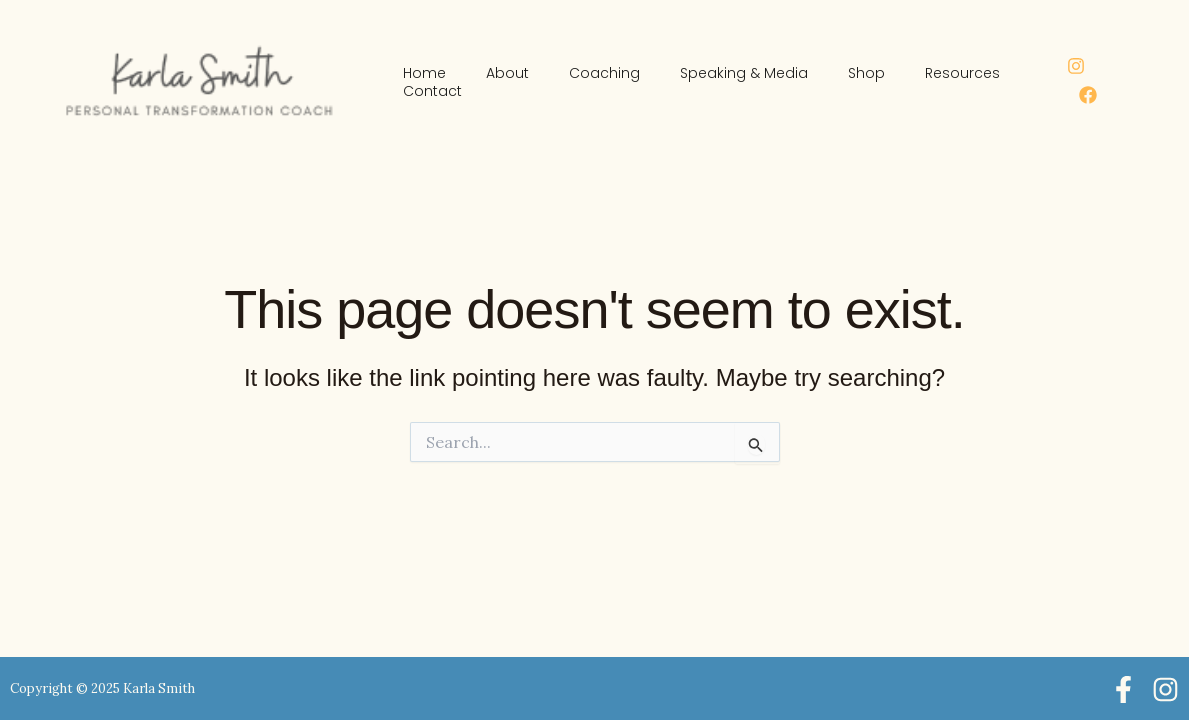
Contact (432, 91)
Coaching (604, 73)
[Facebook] (1088, 95)
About (507, 73)
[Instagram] (1076, 66)
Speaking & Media (744, 73)
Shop (866, 73)
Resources (962, 73)
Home (424, 73)
